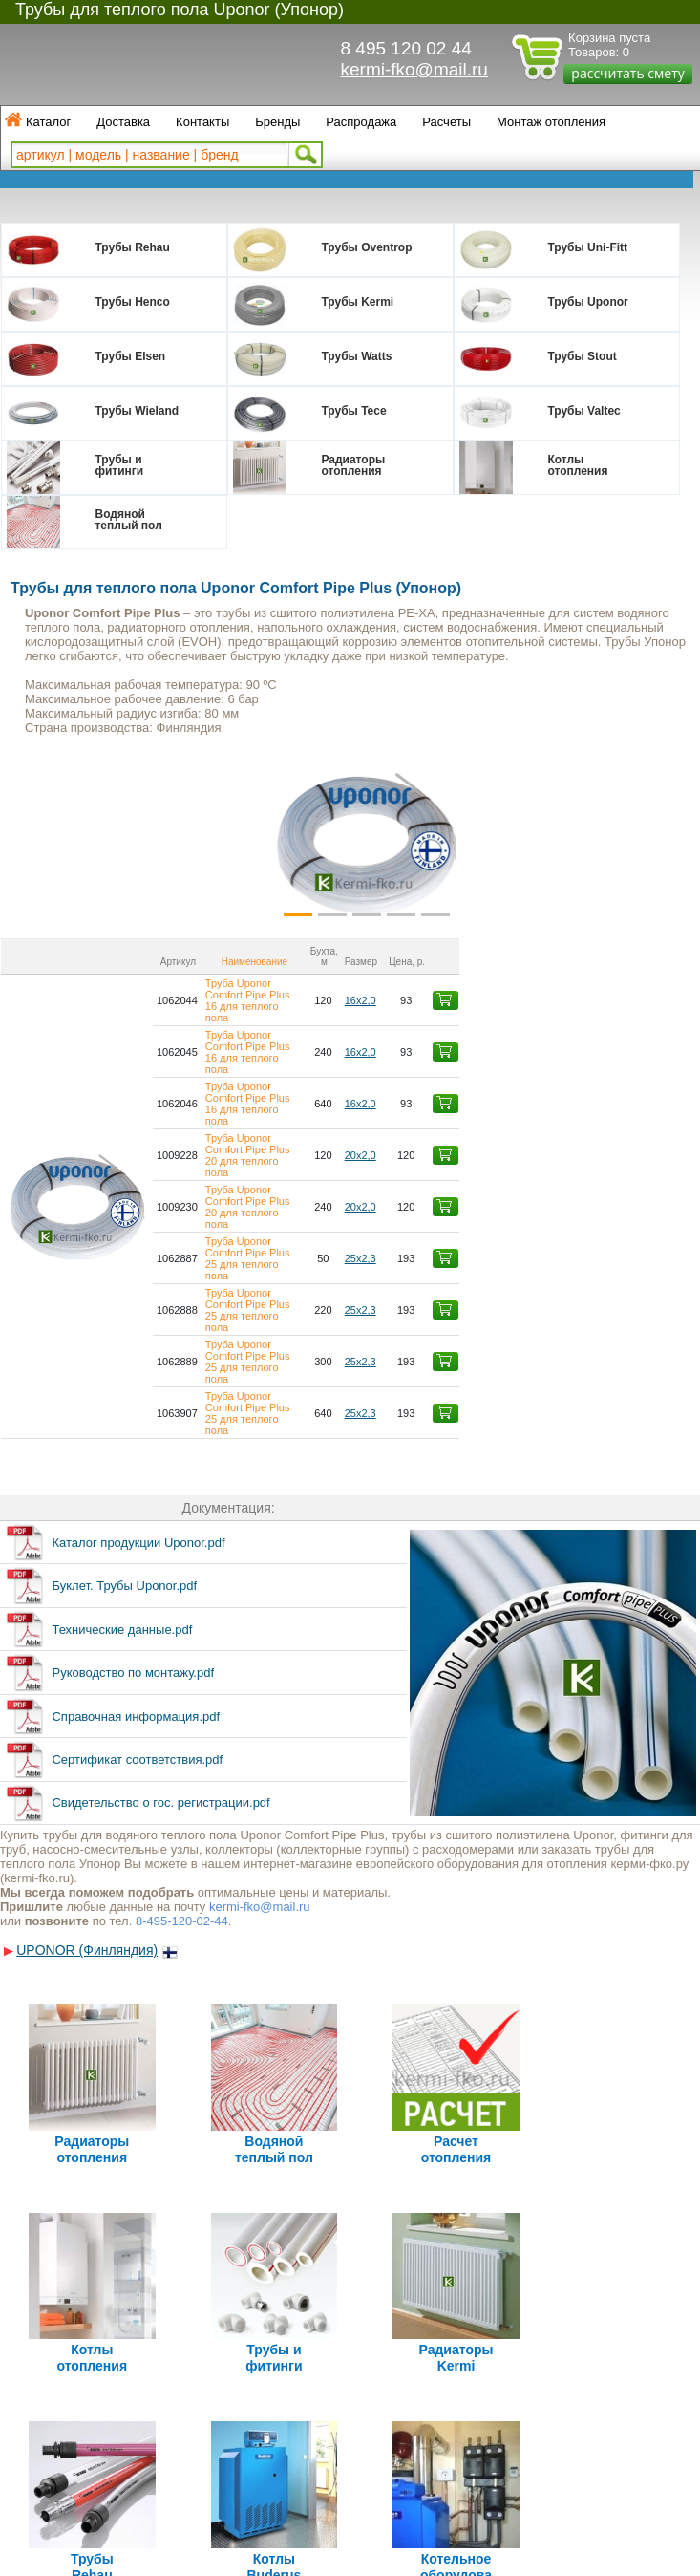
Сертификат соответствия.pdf (137, 1525)
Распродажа (361, 122)
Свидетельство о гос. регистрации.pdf (160, 1568)
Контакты (202, 122)
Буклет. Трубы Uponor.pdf (124, 1351)
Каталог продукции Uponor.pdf (138, 1308)
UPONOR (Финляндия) (87, 1716)
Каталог (48, 122)
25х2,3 (596, 1111)
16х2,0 (596, 977)
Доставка (123, 122)
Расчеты (446, 122)
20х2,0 (596, 1057)
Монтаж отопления (551, 122)
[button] (60, 842)
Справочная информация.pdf (136, 1482)
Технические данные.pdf (122, 1395)
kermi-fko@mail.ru (414, 69)
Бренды (277, 122)
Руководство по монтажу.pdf (133, 1438)
